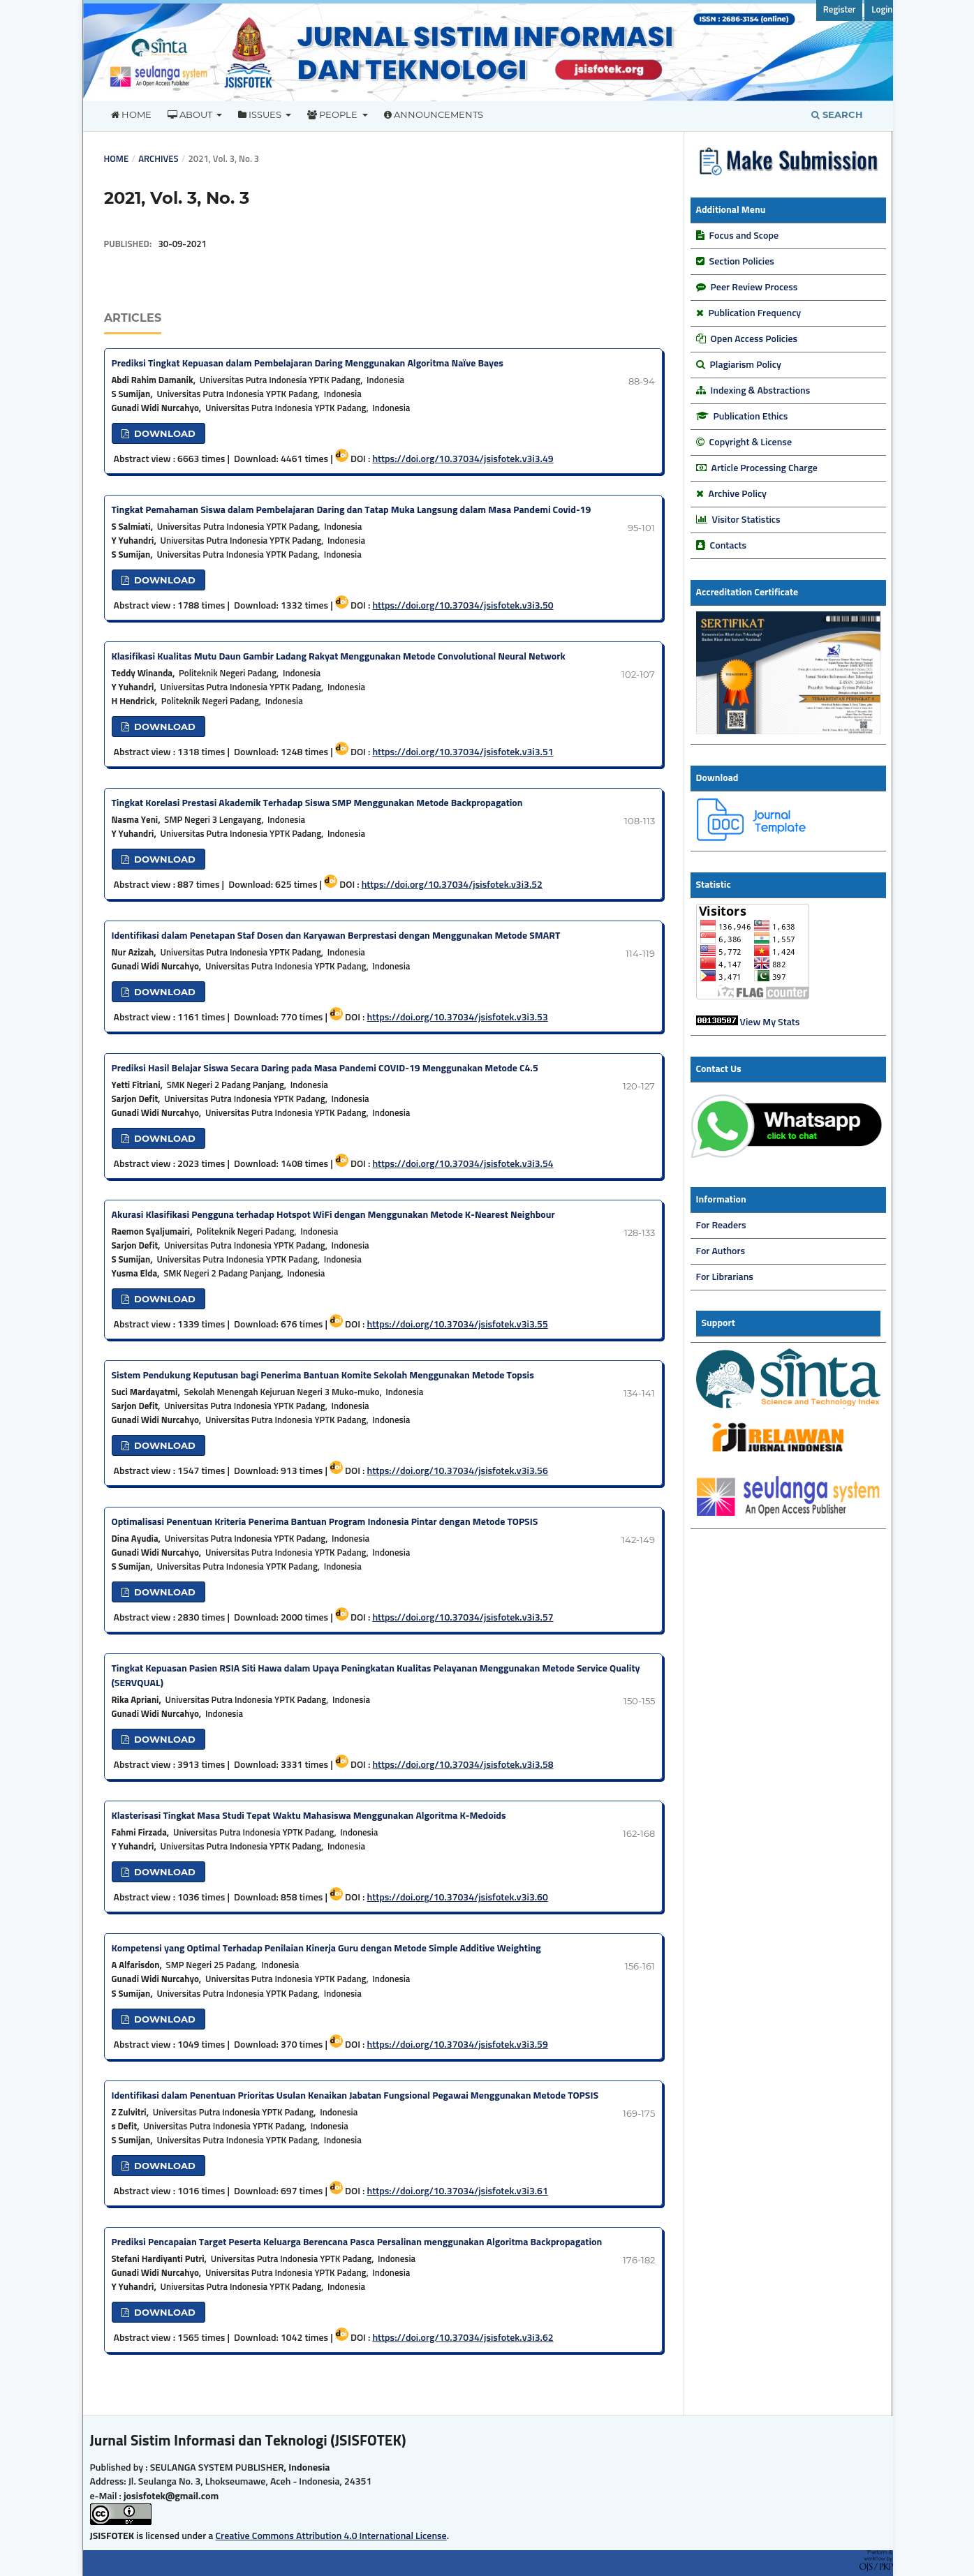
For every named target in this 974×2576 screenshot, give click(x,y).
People (333, 114)
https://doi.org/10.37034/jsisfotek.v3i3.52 (452, 885)
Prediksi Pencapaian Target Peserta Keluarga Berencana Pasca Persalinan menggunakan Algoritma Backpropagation (357, 2242)
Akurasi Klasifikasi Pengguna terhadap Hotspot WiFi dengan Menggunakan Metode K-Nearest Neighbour (333, 1215)
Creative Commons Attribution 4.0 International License (330, 2536)
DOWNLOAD (163, 433)
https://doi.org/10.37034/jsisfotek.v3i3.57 (462, 1618)
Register (839, 10)
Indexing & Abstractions (761, 391)
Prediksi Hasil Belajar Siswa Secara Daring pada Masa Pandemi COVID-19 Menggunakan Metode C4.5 (325, 1068)
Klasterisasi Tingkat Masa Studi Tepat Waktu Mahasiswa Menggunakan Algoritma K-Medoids (309, 1816)
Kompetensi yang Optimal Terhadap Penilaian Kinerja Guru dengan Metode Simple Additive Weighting (326, 1948)
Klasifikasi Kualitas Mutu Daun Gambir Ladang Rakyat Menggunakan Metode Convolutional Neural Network (339, 657)
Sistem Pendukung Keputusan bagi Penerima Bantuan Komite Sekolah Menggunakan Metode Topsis (323, 1375)
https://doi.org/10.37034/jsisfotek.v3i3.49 (462, 459)
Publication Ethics (751, 417)
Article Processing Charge (764, 468)
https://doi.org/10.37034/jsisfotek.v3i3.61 (457, 2191)
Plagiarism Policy (745, 365)
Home (131, 114)
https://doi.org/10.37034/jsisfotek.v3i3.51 (462, 752)
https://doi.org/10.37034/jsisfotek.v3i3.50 (462, 606)
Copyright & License (750, 442)
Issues (260, 114)
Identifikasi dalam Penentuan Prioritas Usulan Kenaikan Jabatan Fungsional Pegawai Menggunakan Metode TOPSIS (355, 2096)
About (191, 114)
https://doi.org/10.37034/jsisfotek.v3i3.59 (457, 2045)
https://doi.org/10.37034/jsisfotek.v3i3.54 (462, 1164)
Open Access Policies (754, 339)
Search (837, 114)
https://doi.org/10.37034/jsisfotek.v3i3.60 (457, 1898)
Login (881, 10)
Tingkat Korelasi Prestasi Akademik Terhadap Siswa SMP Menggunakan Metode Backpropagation (317, 803)
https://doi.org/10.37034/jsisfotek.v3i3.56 (457, 1471)
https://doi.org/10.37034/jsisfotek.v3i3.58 (462, 1765)
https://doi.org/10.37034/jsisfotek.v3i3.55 (457, 1325)
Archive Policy (738, 494)
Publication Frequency (755, 313)
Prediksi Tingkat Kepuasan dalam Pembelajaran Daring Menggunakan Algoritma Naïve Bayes (307, 363)
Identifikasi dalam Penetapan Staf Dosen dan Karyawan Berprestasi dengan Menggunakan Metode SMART (336, 936)
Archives (158, 159)
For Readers (721, 1225)
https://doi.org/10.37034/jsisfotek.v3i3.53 (457, 1017)
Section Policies (741, 262)
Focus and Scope (744, 236)
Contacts (728, 546)
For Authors (721, 1251)
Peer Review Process (754, 287)
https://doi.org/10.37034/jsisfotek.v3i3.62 (462, 2338)
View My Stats (770, 1022)
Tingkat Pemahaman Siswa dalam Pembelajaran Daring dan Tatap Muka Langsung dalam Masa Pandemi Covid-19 (351, 510)
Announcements (433, 114)
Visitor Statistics (745, 520)
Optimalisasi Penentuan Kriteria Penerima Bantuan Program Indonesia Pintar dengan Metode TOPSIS (325, 1522)
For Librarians (724, 1277)
